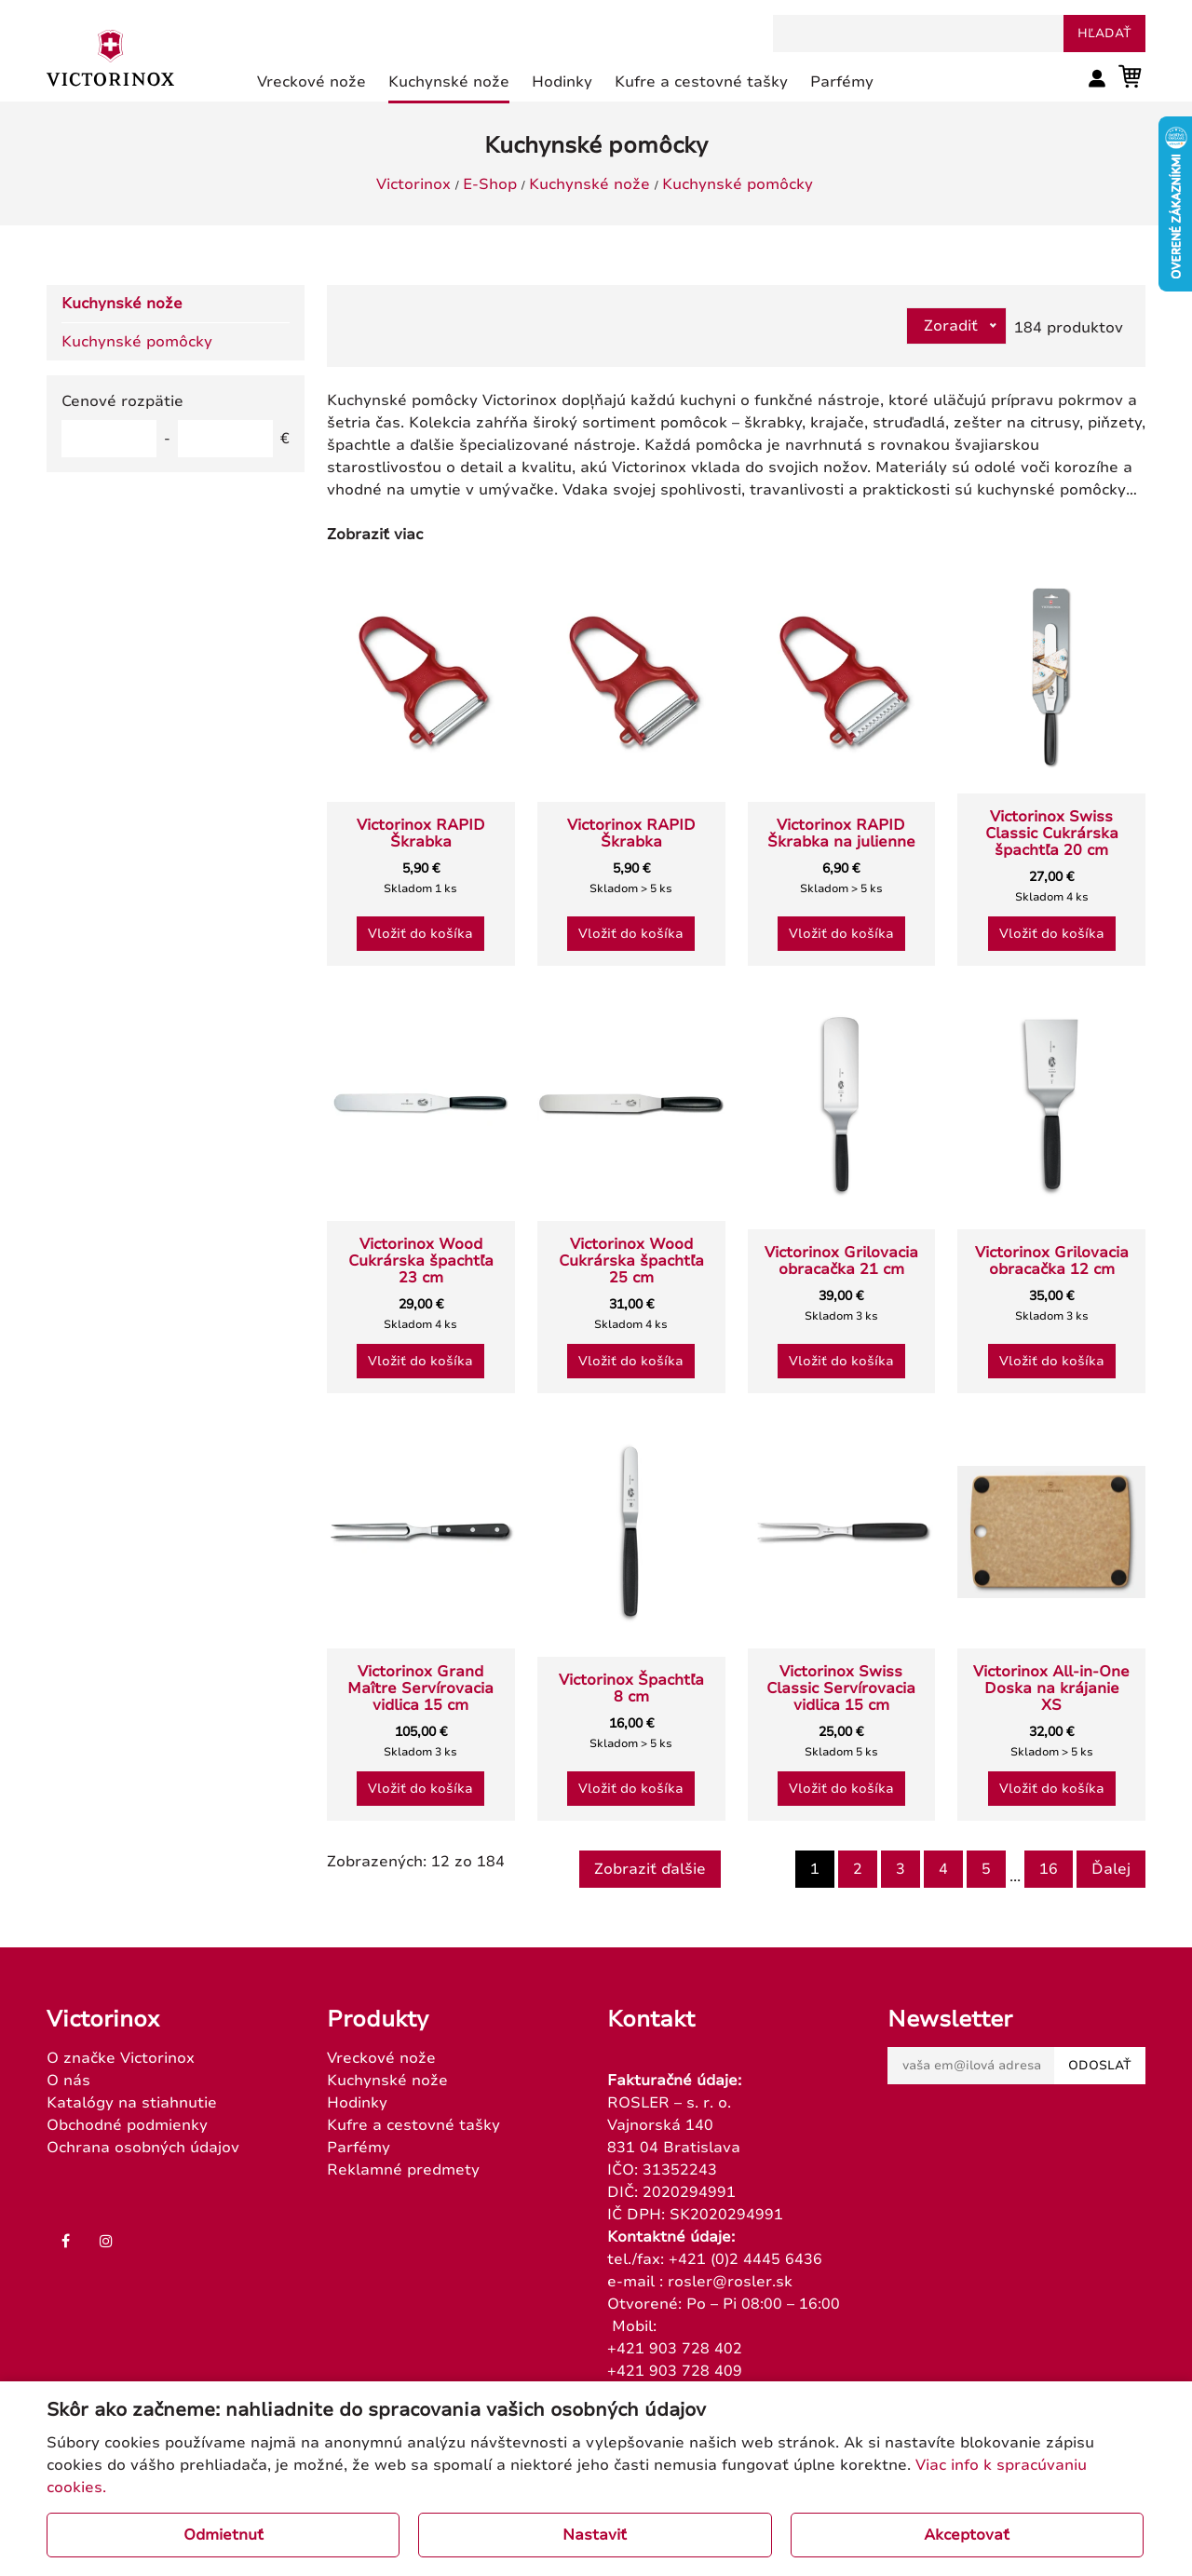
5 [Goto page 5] (986, 1869)
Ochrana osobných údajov (143, 2147)
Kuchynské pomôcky (737, 184)
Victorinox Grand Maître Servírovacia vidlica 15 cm (420, 1688)
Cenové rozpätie (122, 401)
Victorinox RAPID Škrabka (421, 833)
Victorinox (413, 184)
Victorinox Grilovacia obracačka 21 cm (841, 1261)
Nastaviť (594, 2535)
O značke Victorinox (121, 2058)
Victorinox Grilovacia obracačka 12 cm (1052, 1261)
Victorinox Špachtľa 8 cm (631, 1688)
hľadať (1104, 33)
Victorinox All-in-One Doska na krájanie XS (1051, 1688)
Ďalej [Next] (1111, 1869)
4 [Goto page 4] (943, 1869)
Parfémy (358, 2147)
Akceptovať (966, 2535)
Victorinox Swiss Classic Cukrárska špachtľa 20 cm (1051, 833)
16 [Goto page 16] (1048, 1869)
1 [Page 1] (815, 1869)
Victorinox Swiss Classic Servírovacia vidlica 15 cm (840, 1688)
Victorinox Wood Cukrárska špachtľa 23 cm (421, 1261)
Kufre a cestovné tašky (413, 2125)
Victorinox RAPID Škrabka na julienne (841, 833)
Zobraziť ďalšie (650, 1869)
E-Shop (490, 184)
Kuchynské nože (589, 184)
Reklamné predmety (403, 2170)
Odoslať (1099, 2065)
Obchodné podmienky (127, 2125)
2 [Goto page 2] (857, 1869)
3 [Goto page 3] (900, 1869)
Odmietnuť (223, 2535)
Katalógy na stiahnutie (132, 2103)
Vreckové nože (381, 2058)
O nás (68, 2080)
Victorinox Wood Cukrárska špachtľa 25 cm (631, 1261)
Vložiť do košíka (420, 933)
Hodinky (357, 2103)
